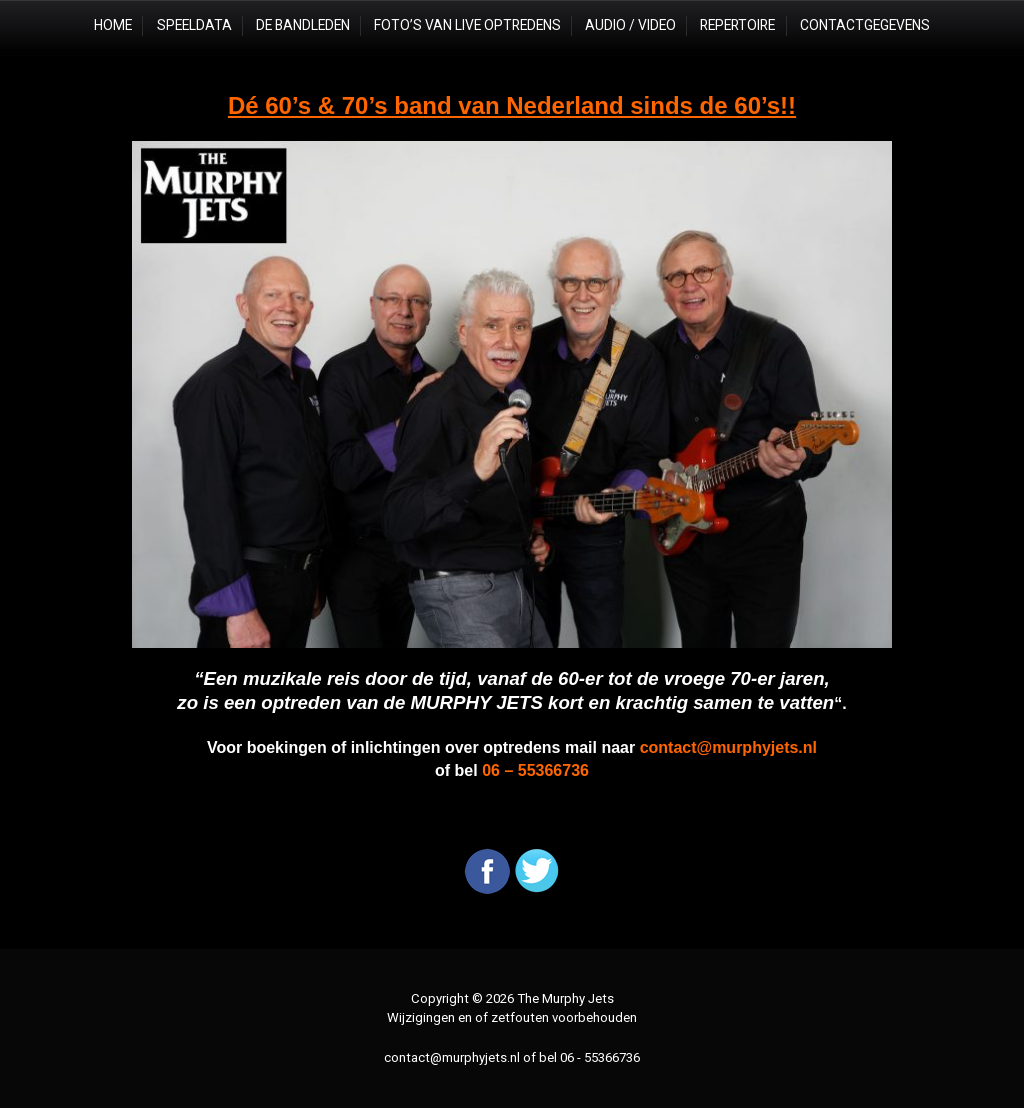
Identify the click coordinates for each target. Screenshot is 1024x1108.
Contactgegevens (865, 25)
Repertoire (737, 25)
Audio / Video (630, 25)
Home (113, 25)
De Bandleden (303, 25)
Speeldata (194, 25)
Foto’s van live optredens (467, 25)
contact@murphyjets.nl (452, 1057)
